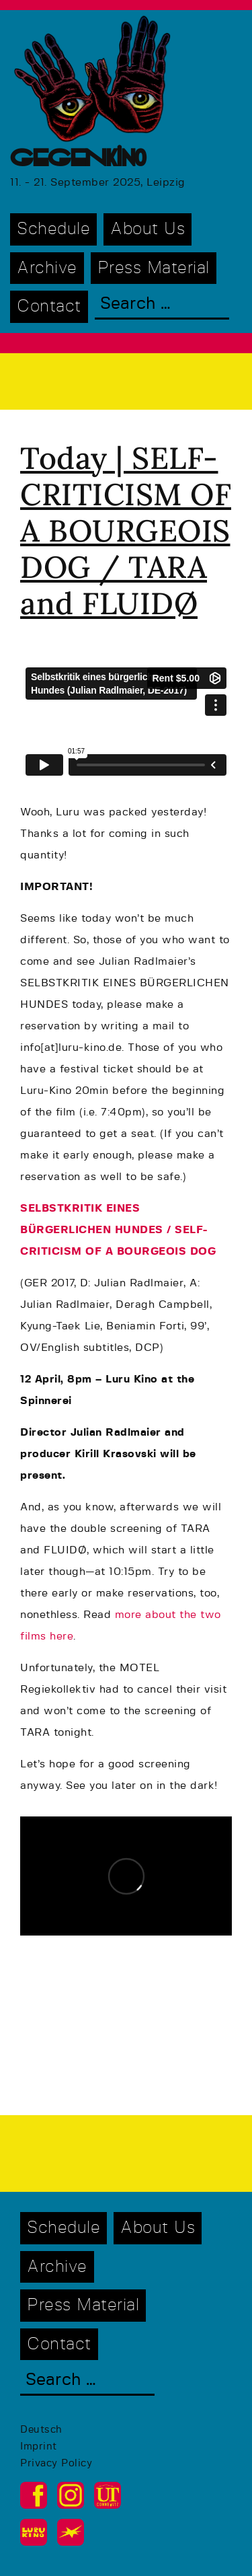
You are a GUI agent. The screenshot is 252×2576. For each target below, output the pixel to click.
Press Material (153, 268)
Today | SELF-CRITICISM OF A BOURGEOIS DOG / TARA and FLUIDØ (125, 530)
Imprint (38, 2446)
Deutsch (41, 2430)
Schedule (53, 229)
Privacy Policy (56, 2463)
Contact (49, 306)
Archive (47, 268)
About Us (147, 229)
